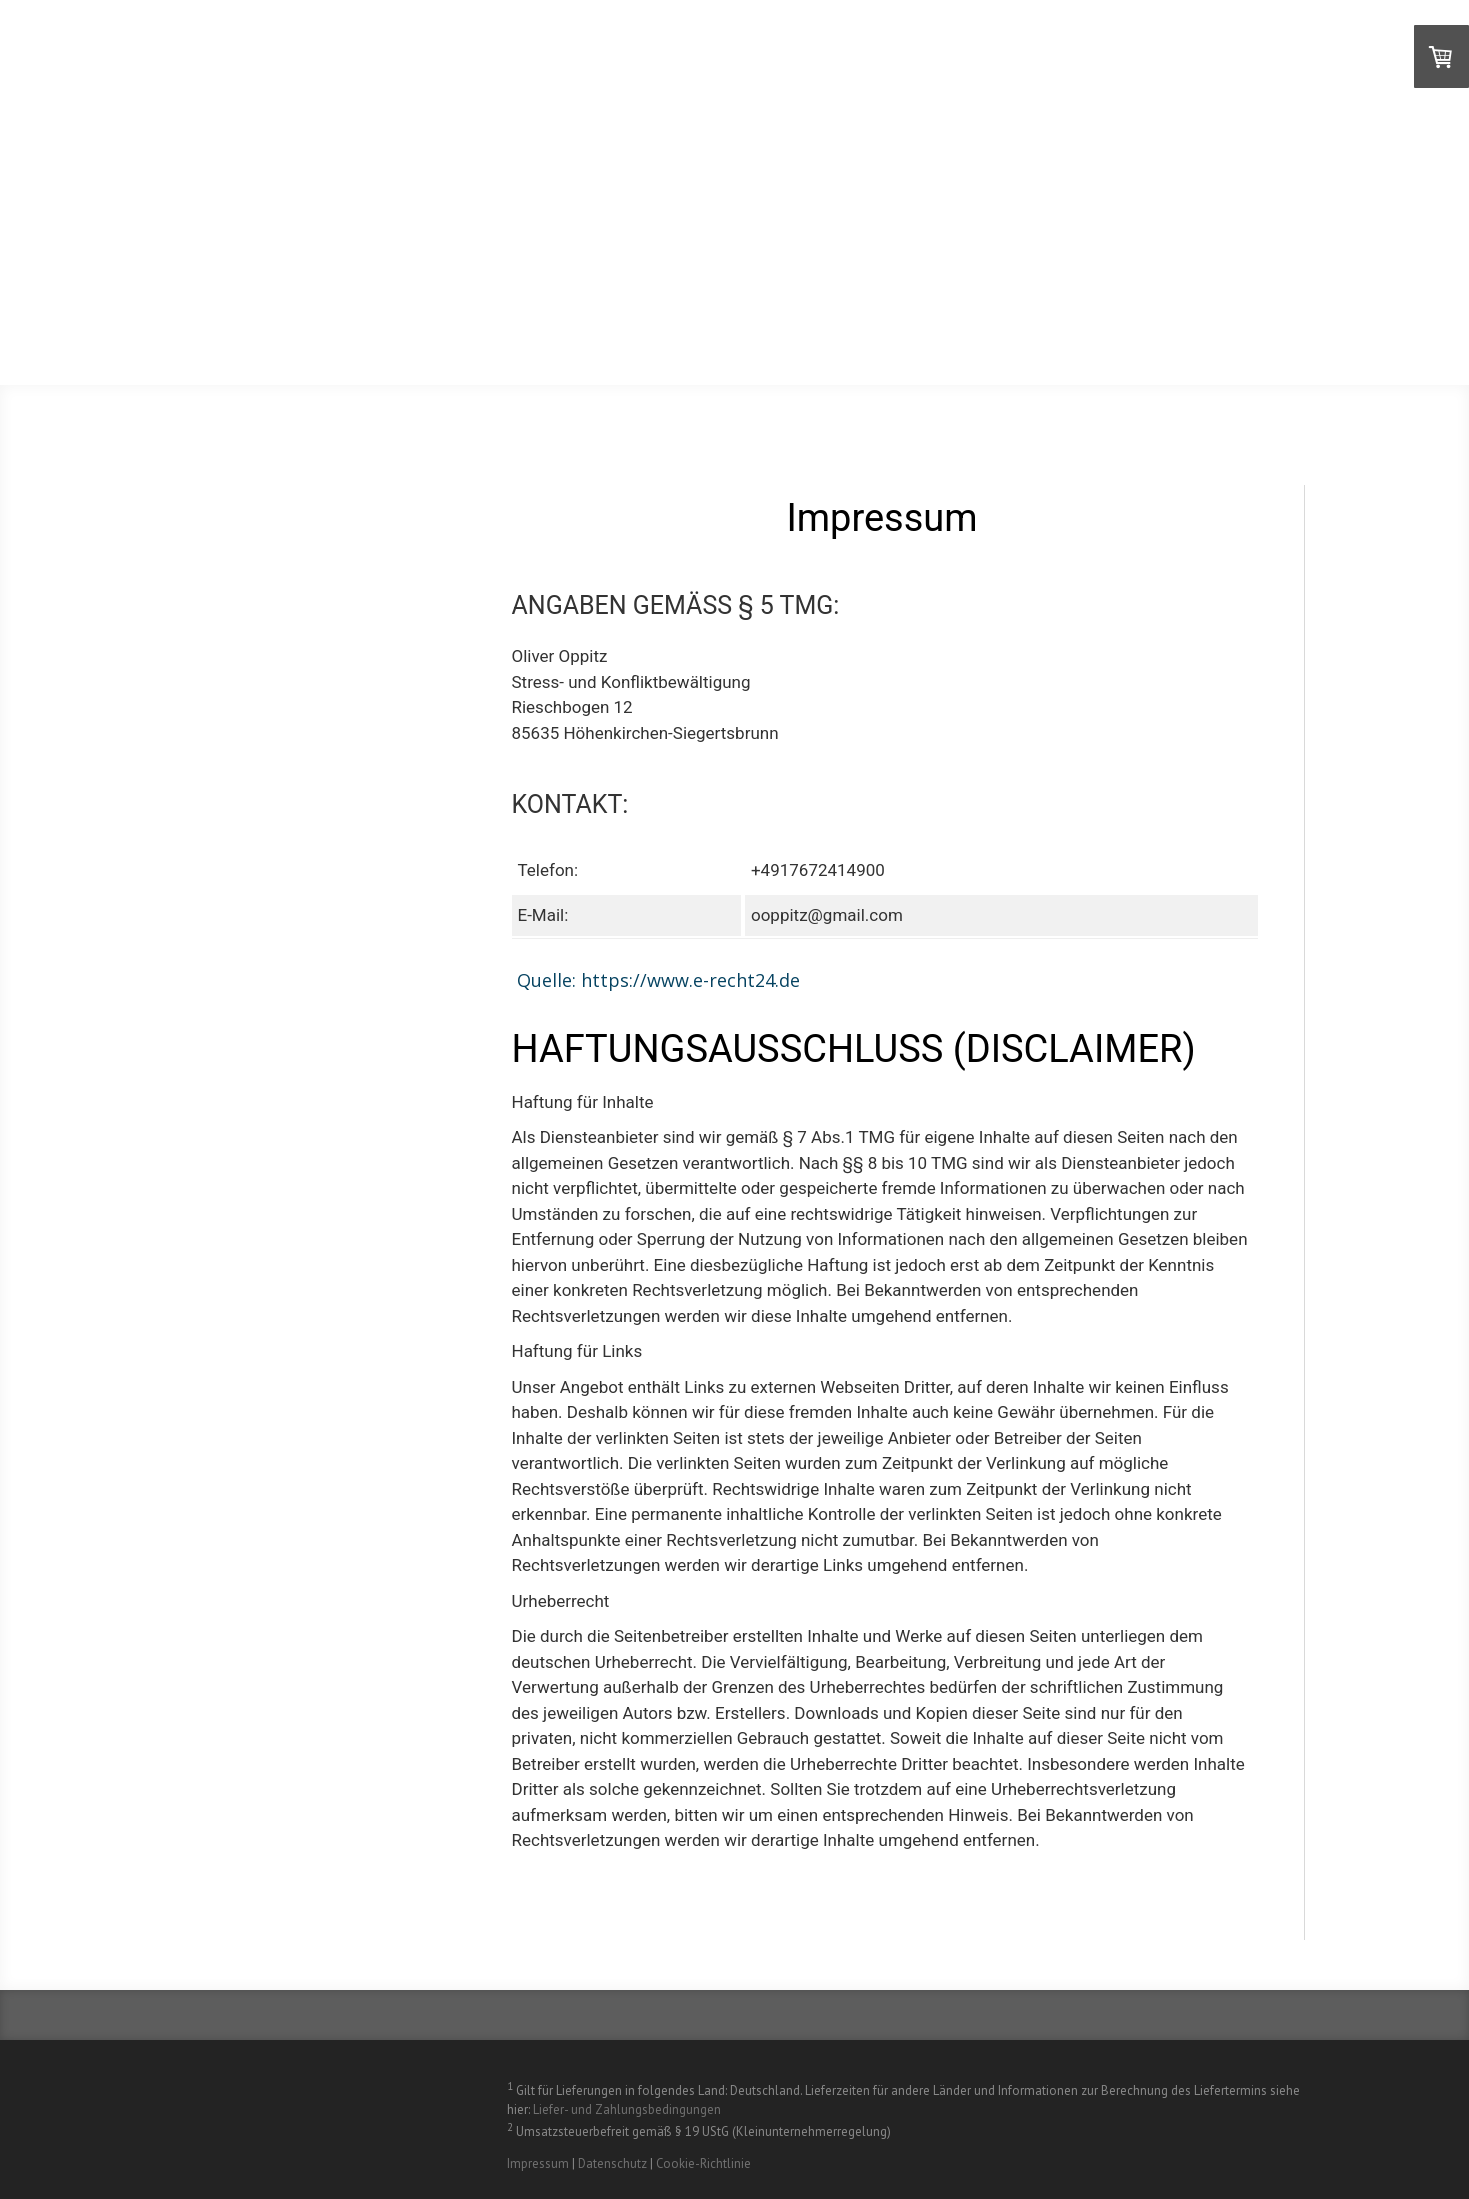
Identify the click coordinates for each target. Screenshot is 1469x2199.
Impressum (538, 2163)
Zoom (965, 233)
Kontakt (1033, 335)
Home (616, 233)
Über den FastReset (749, 233)
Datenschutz (612, 2163)
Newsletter (1245, 335)
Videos (884, 233)
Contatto (1133, 335)
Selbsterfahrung (1086, 233)
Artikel (939, 335)
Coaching (644, 284)
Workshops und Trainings (1180, 284)
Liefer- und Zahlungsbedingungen (627, 2109)
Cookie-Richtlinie (703, 2163)
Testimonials (1236, 233)
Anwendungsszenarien (947, 284)
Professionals (768, 284)
